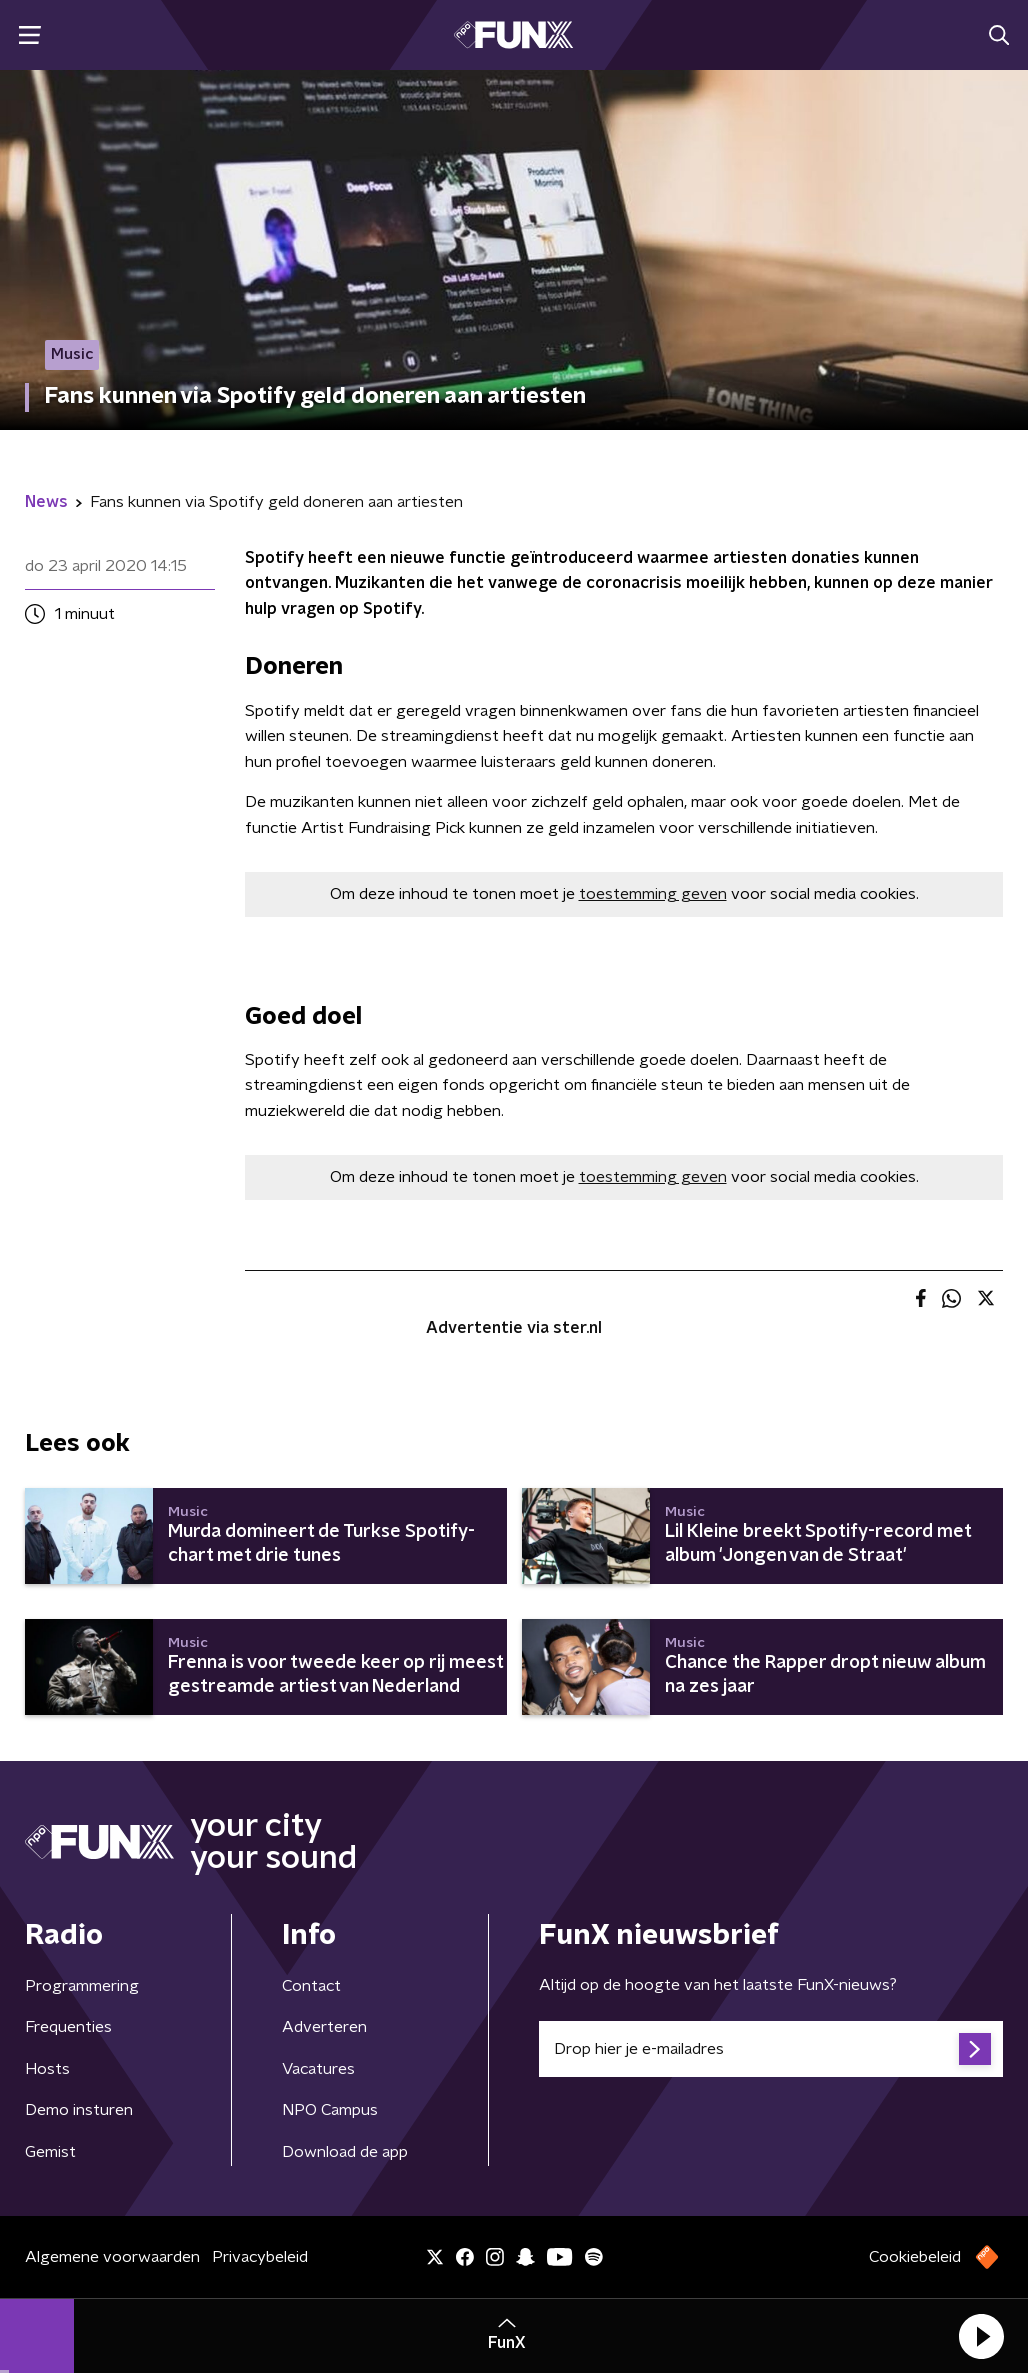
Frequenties (68, 2027)
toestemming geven (653, 894)
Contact (311, 1986)
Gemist (50, 2152)
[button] (981, 2336)
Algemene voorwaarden (112, 2257)
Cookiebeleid (915, 2257)
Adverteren (324, 2027)
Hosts (47, 2069)
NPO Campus (330, 2110)
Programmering (82, 1986)
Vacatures (318, 2069)
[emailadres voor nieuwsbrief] (771, 2049)
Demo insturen (79, 2110)
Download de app (345, 2152)
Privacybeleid (260, 2257)
